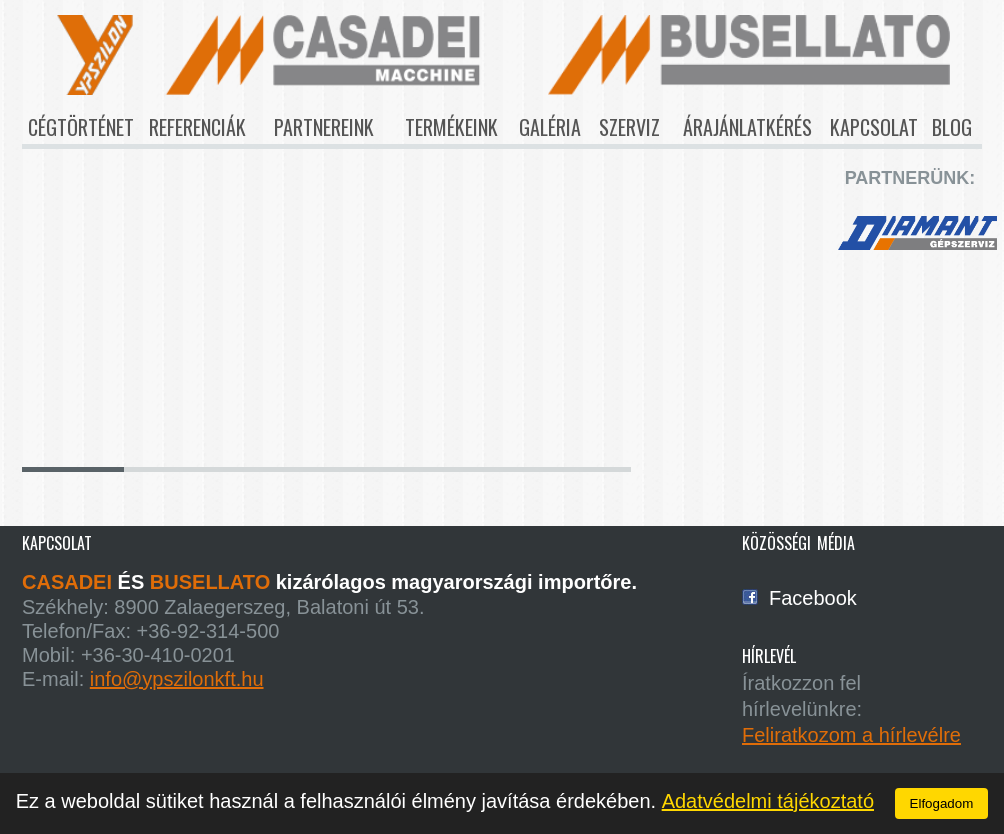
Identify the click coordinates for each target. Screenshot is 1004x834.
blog (952, 127)
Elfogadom (942, 803)
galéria (550, 127)
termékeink (451, 127)
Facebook (813, 598)
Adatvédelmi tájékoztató (768, 801)
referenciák (197, 127)
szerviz (629, 127)
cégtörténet (81, 127)
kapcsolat (874, 127)
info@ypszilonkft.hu (177, 679)
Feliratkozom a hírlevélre (851, 735)
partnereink (324, 127)
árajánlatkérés (747, 127)
